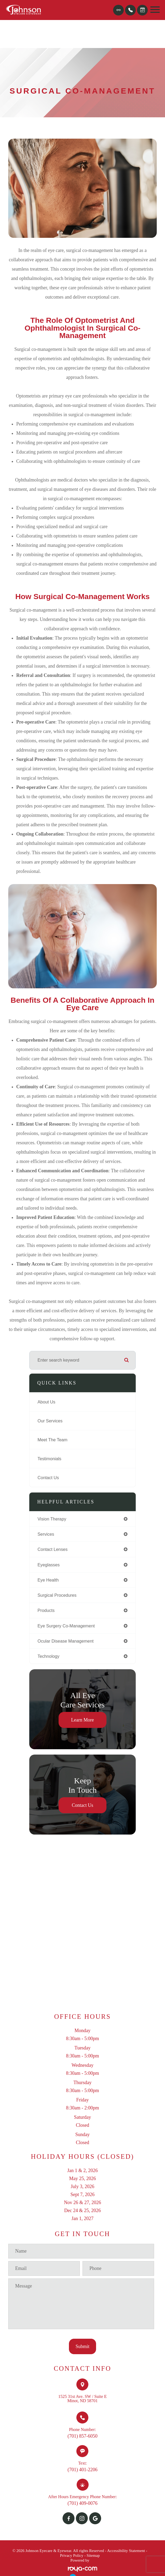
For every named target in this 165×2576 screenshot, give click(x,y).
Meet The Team (52, 1439)
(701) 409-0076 (82, 2503)
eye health (48, 1580)
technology (48, 1656)
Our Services (50, 1420)
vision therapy (52, 1518)
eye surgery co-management (66, 1625)
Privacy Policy (71, 2555)
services (46, 1534)
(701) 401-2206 (82, 2469)
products (46, 1610)
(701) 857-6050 (82, 2436)
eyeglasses (49, 1564)
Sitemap (93, 2555)
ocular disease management (65, 1641)
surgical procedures (57, 1595)
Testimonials (49, 1458)
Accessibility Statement (126, 2551)
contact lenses (53, 1549)
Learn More (82, 1720)
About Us (46, 1401)
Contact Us (48, 1477)
